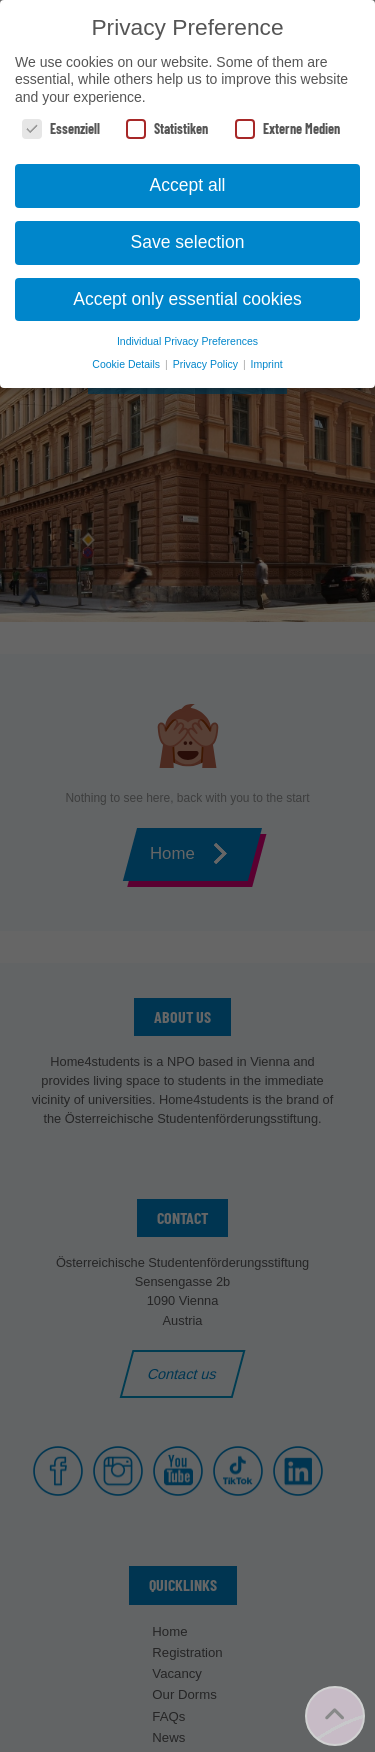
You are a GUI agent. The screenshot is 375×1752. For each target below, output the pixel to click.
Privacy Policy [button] (207, 364)
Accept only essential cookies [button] (187, 299)
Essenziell (61, 128)
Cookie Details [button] (127, 364)
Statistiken (167, 128)
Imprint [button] (267, 364)
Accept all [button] (188, 185)
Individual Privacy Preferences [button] (187, 341)
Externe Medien (287, 128)
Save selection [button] (188, 242)
